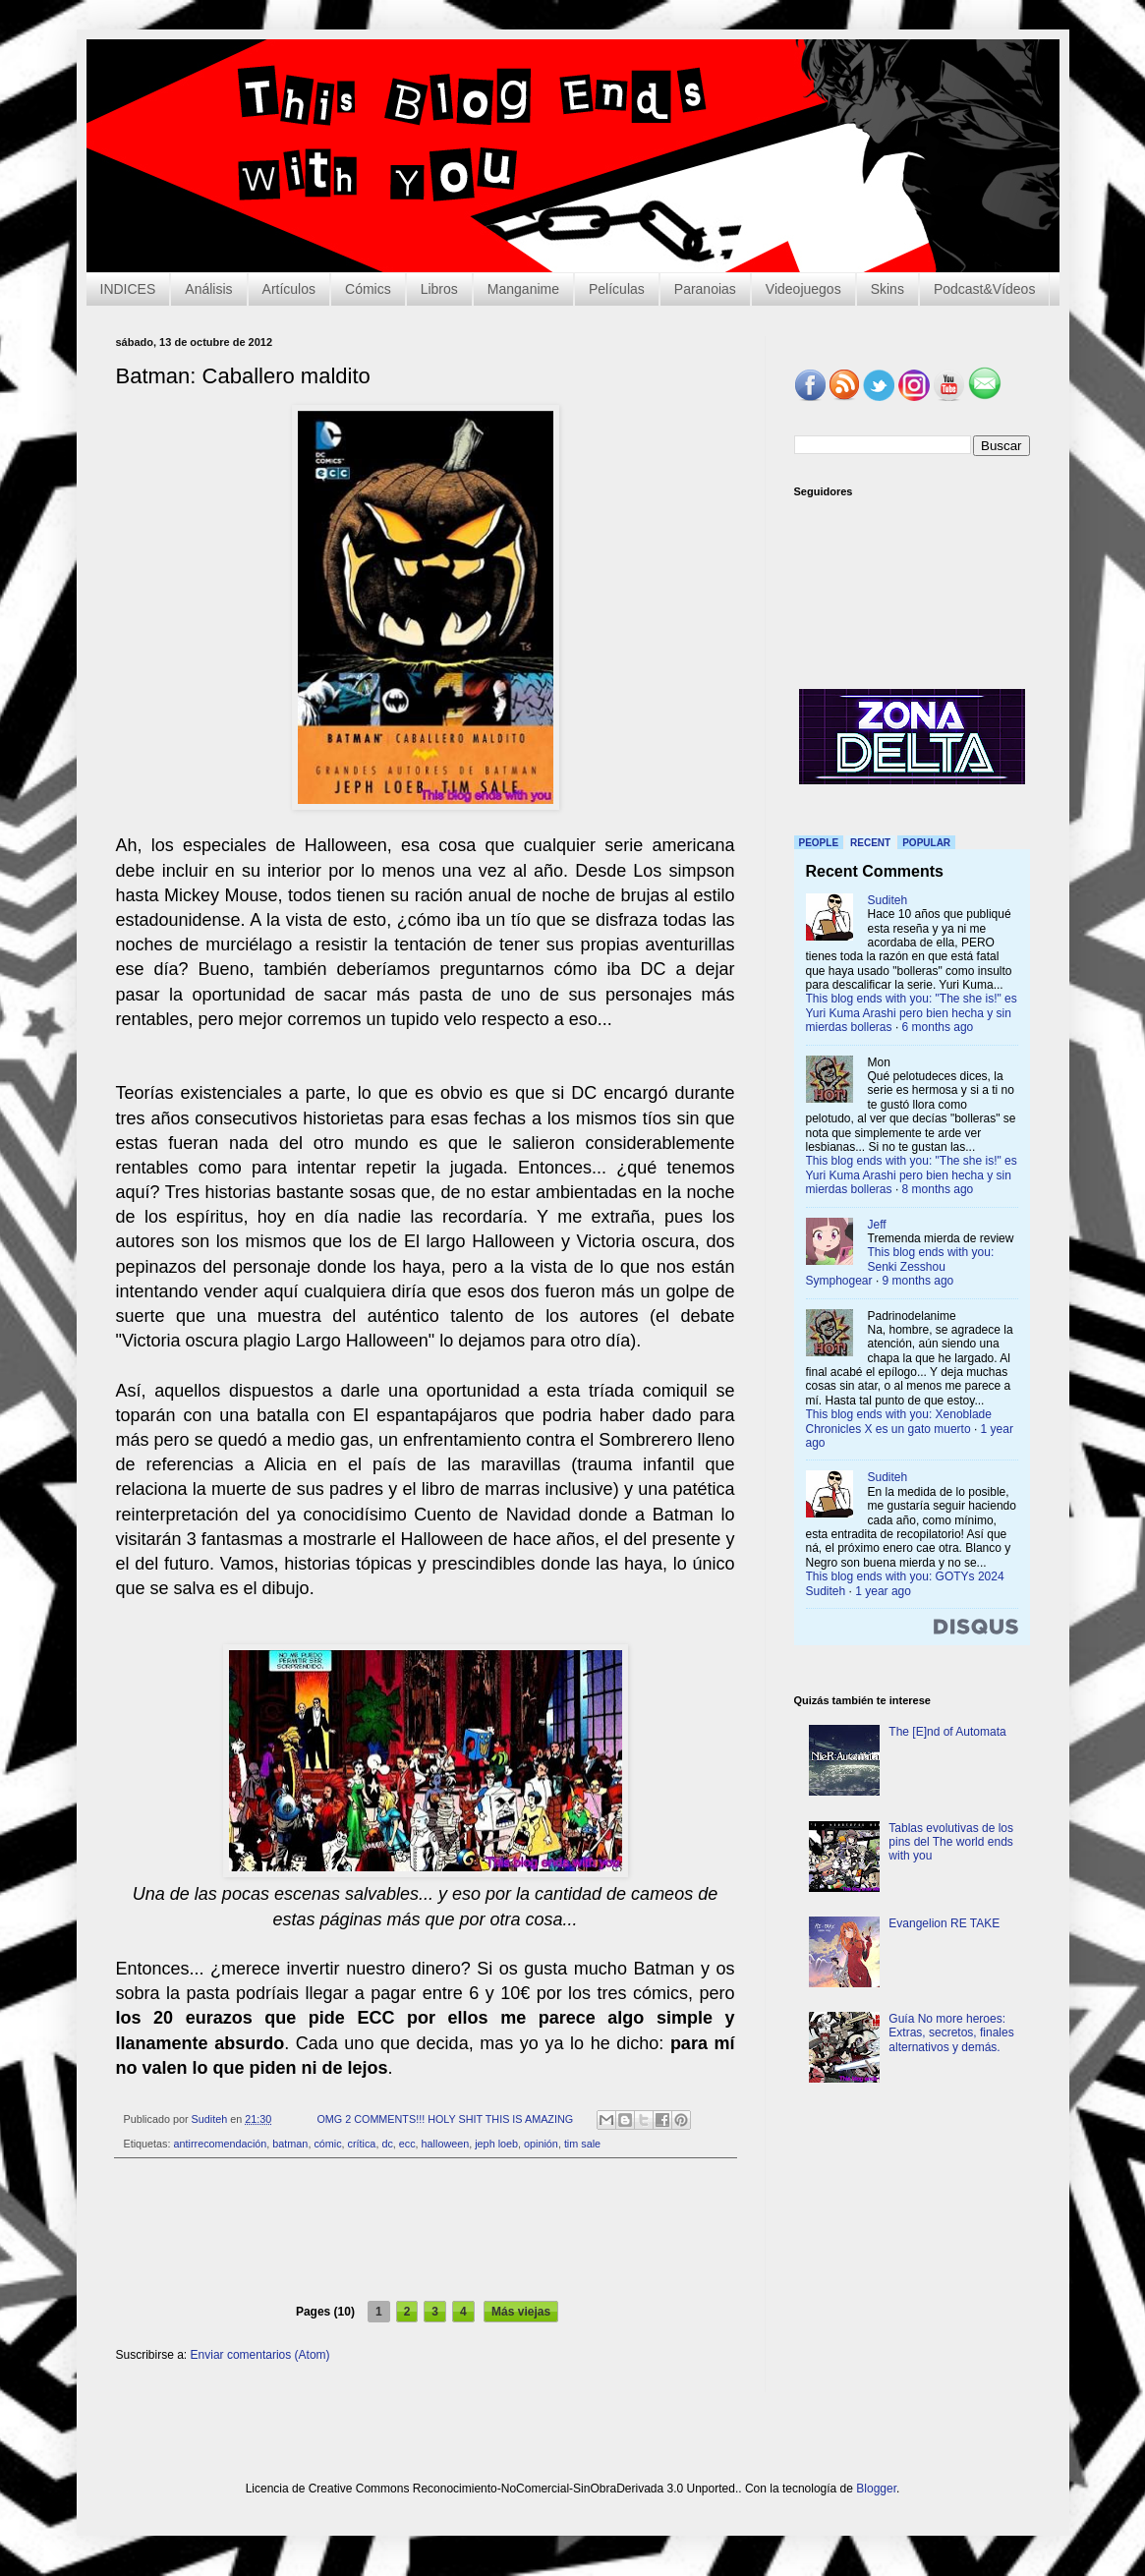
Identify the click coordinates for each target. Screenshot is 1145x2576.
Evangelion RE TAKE (944, 1923)
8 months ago (938, 1189)
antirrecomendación (220, 2143)
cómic (327, 2143)
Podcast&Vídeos (985, 289)
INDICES (128, 289)
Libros (439, 289)
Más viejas (520, 2311)
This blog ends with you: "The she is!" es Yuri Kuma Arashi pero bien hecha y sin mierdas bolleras (911, 1013)
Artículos (288, 289)
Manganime (523, 289)
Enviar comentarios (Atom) (260, 2355)
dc (386, 2143)
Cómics (368, 289)
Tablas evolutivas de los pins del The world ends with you (950, 1842)
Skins (887, 289)
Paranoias (705, 289)
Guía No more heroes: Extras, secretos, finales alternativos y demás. (950, 2033)
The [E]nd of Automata (946, 1732)
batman (290, 2143)
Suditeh (888, 900)
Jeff (877, 1224)
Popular (926, 842)
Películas (617, 289)
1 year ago (883, 1591)
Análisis (208, 289)
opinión (541, 2143)
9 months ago (918, 1281)
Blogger (876, 2488)
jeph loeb (496, 2143)
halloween (446, 2143)
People (819, 842)
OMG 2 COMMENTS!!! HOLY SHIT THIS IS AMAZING (444, 2119)
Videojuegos (803, 289)
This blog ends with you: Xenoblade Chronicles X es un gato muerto (899, 1421)
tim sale (582, 2143)
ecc (407, 2143)
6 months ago (938, 1027)
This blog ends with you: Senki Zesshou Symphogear (900, 1266)
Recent (870, 842)
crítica (362, 2143)
